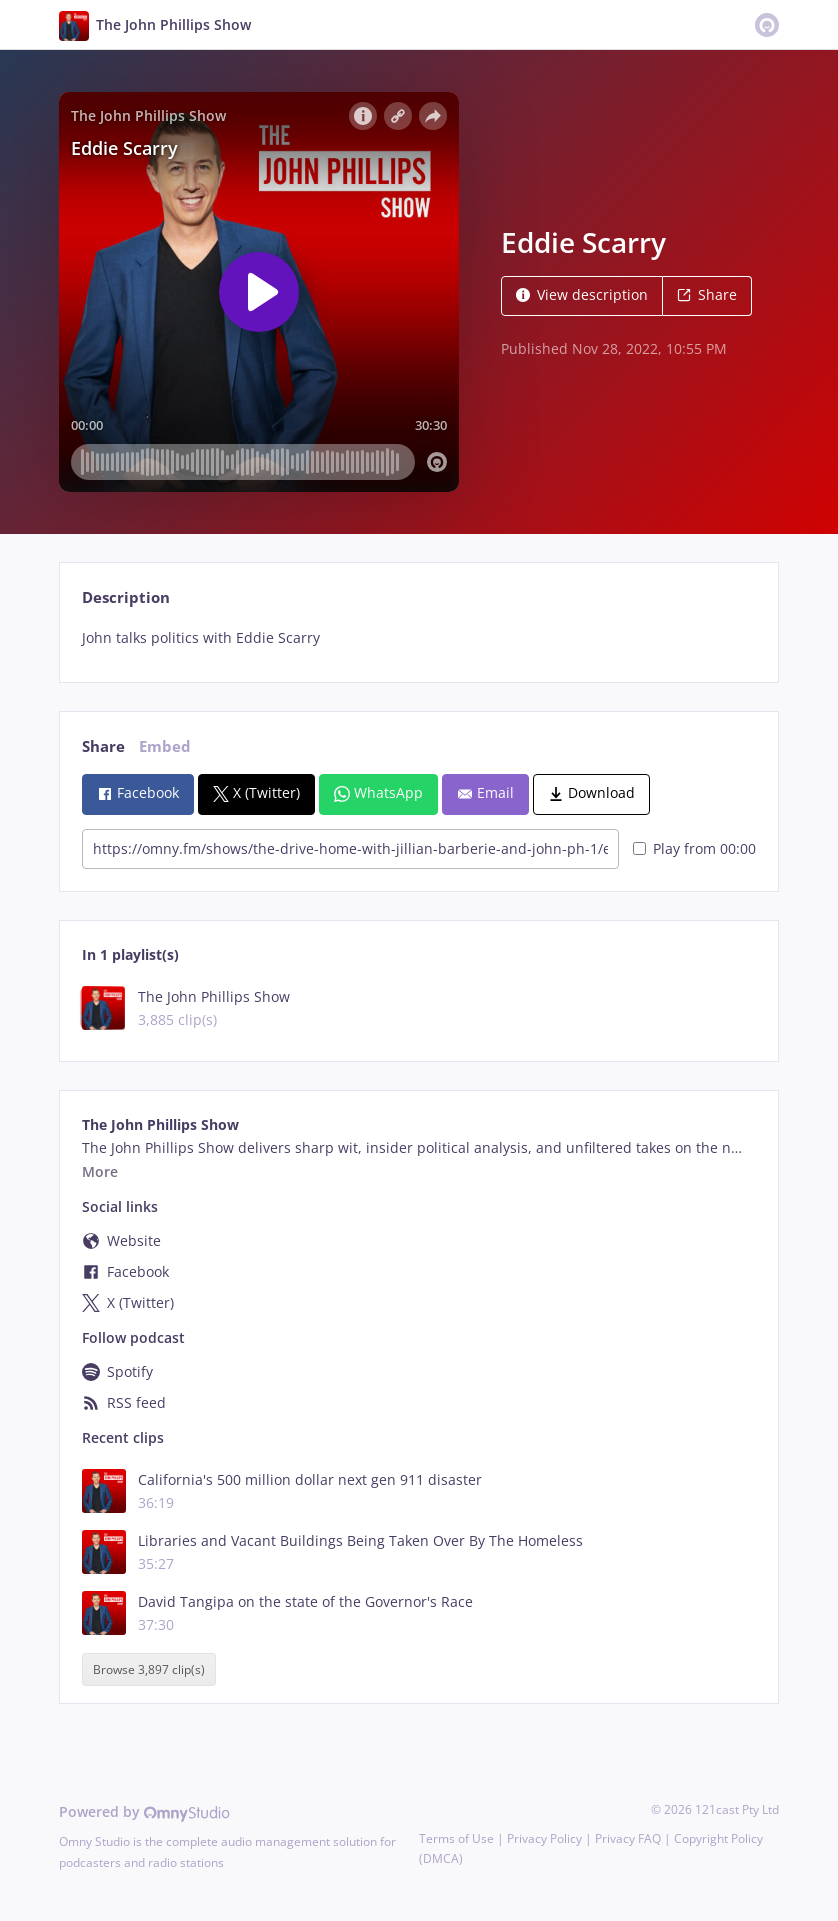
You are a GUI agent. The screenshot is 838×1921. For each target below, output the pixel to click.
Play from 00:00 (694, 848)
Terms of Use (456, 1838)
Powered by (144, 1811)
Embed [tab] (165, 746)
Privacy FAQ (628, 1838)
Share (707, 294)
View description (582, 294)
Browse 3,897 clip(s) (149, 1669)
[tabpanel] (418, 638)
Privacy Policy (544, 1838)
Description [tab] (126, 597)
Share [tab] (103, 746)
